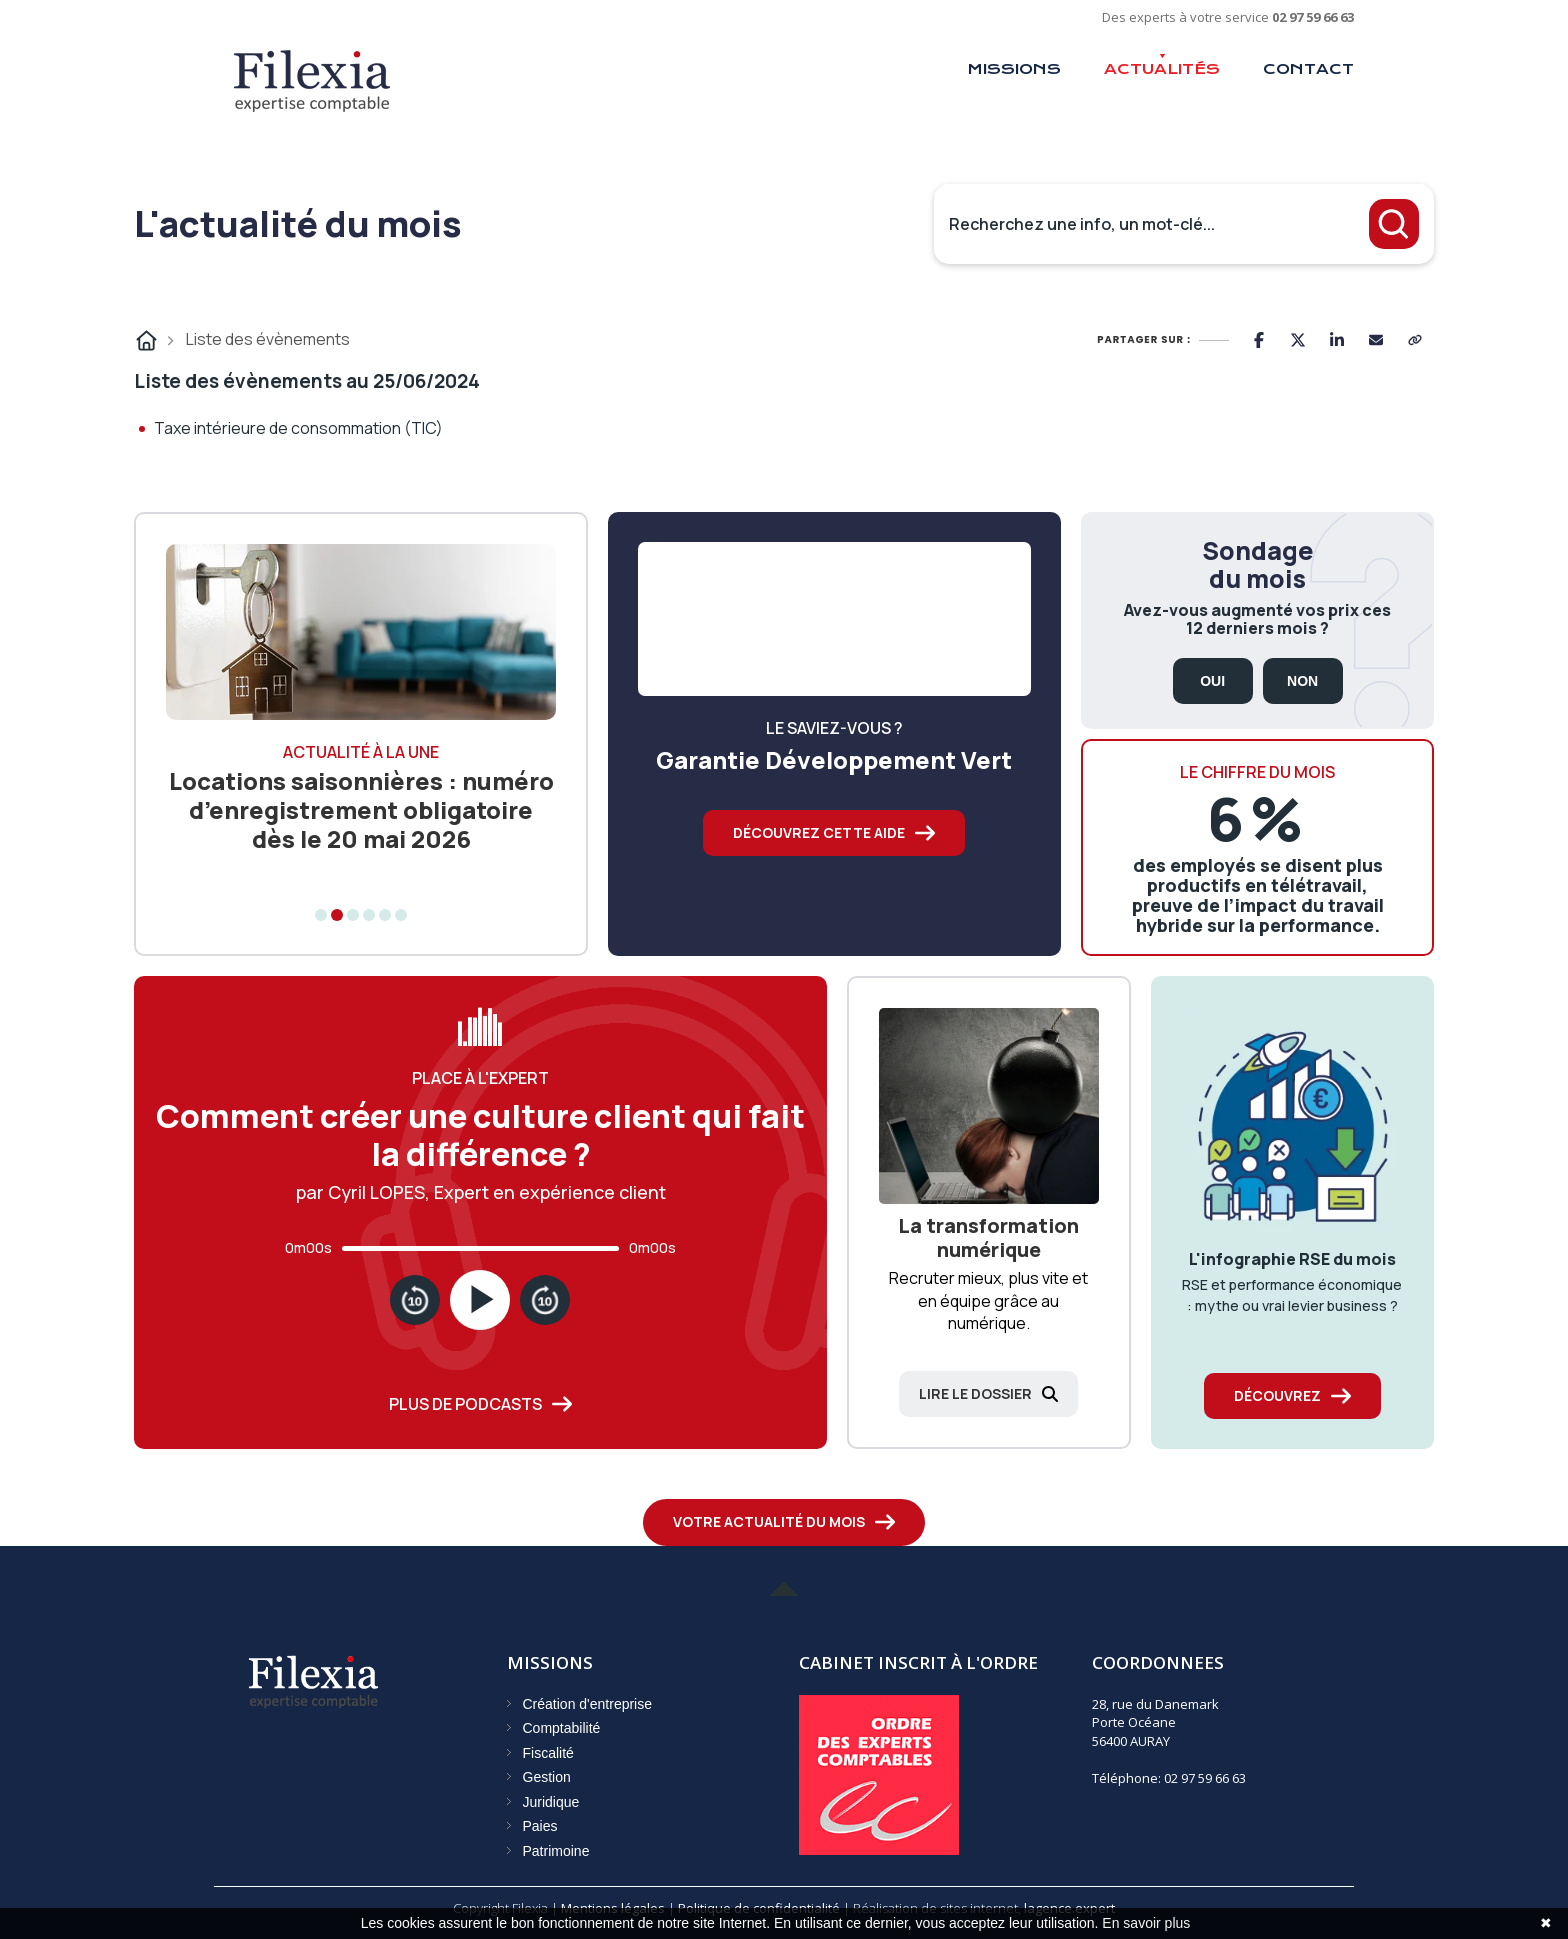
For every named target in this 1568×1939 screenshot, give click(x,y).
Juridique (551, 1802)
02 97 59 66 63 (1313, 17)
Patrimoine (556, 1851)
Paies (540, 1826)
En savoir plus (1146, 1923)
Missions (1014, 69)
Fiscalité (548, 1753)
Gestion (547, 1777)
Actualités (1162, 69)
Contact (1308, 69)
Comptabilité (562, 1728)
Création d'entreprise (588, 1704)
